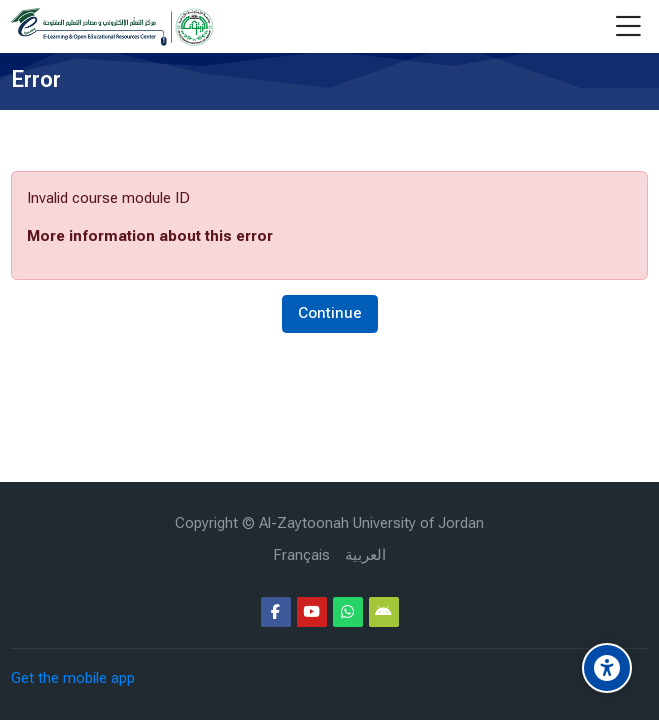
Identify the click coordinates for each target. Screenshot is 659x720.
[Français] (301, 555)
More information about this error (150, 236)
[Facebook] (276, 612)
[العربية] (365, 555)
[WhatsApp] (348, 612)
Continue (330, 313)
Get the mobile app (73, 678)
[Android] (384, 612)
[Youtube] (312, 612)
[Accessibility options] (607, 668)
